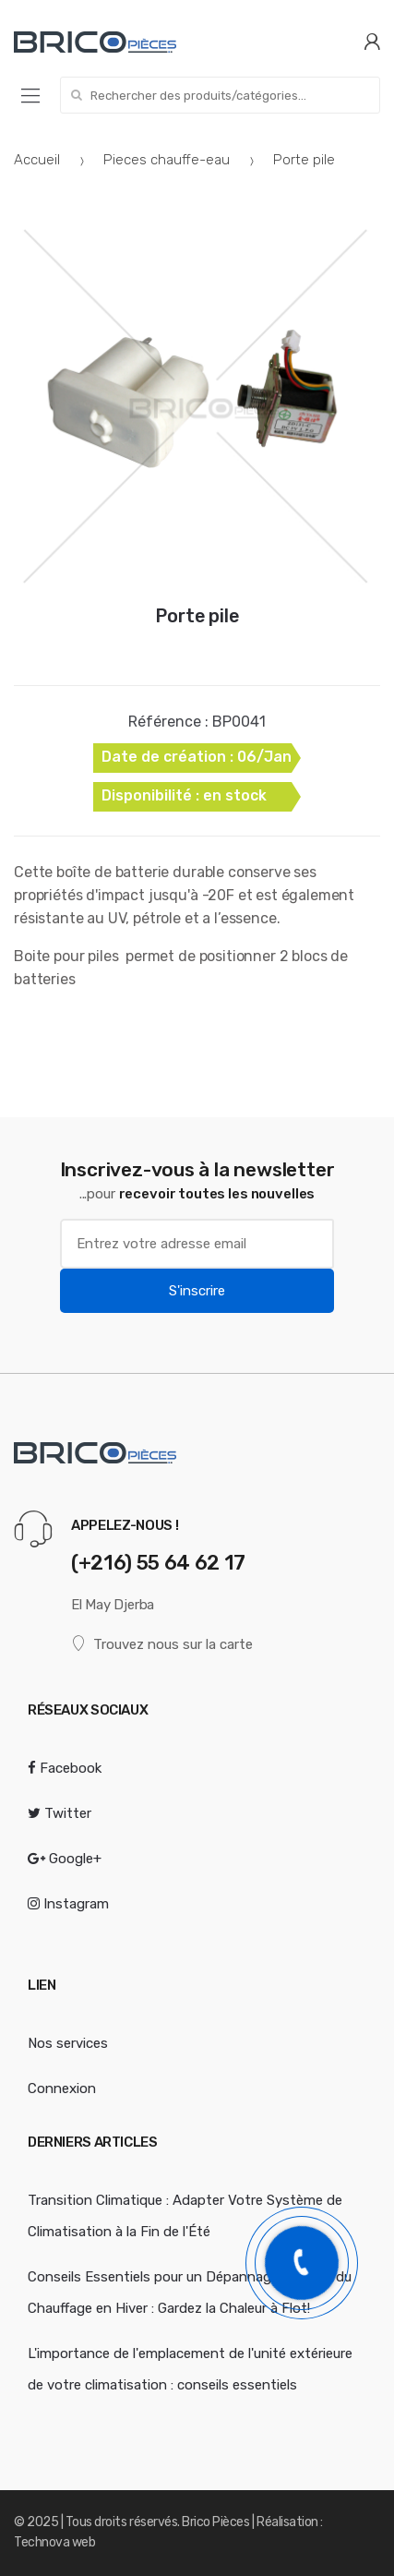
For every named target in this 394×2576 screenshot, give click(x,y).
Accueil (37, 159)
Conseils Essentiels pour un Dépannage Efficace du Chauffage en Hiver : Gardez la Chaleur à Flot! (190, 2293)
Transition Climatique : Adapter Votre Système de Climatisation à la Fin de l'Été (185, 2216)
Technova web (54, 2542)
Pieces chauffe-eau (166, 159)
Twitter (59, 1813)
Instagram (68, 1904)
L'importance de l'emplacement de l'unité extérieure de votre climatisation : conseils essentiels (190, 2369)
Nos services (68, 2043)
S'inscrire (197, 1290)
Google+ (64, 1858)
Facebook (64, 1768)
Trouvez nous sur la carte (162, 1644)
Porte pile (197, 616)
